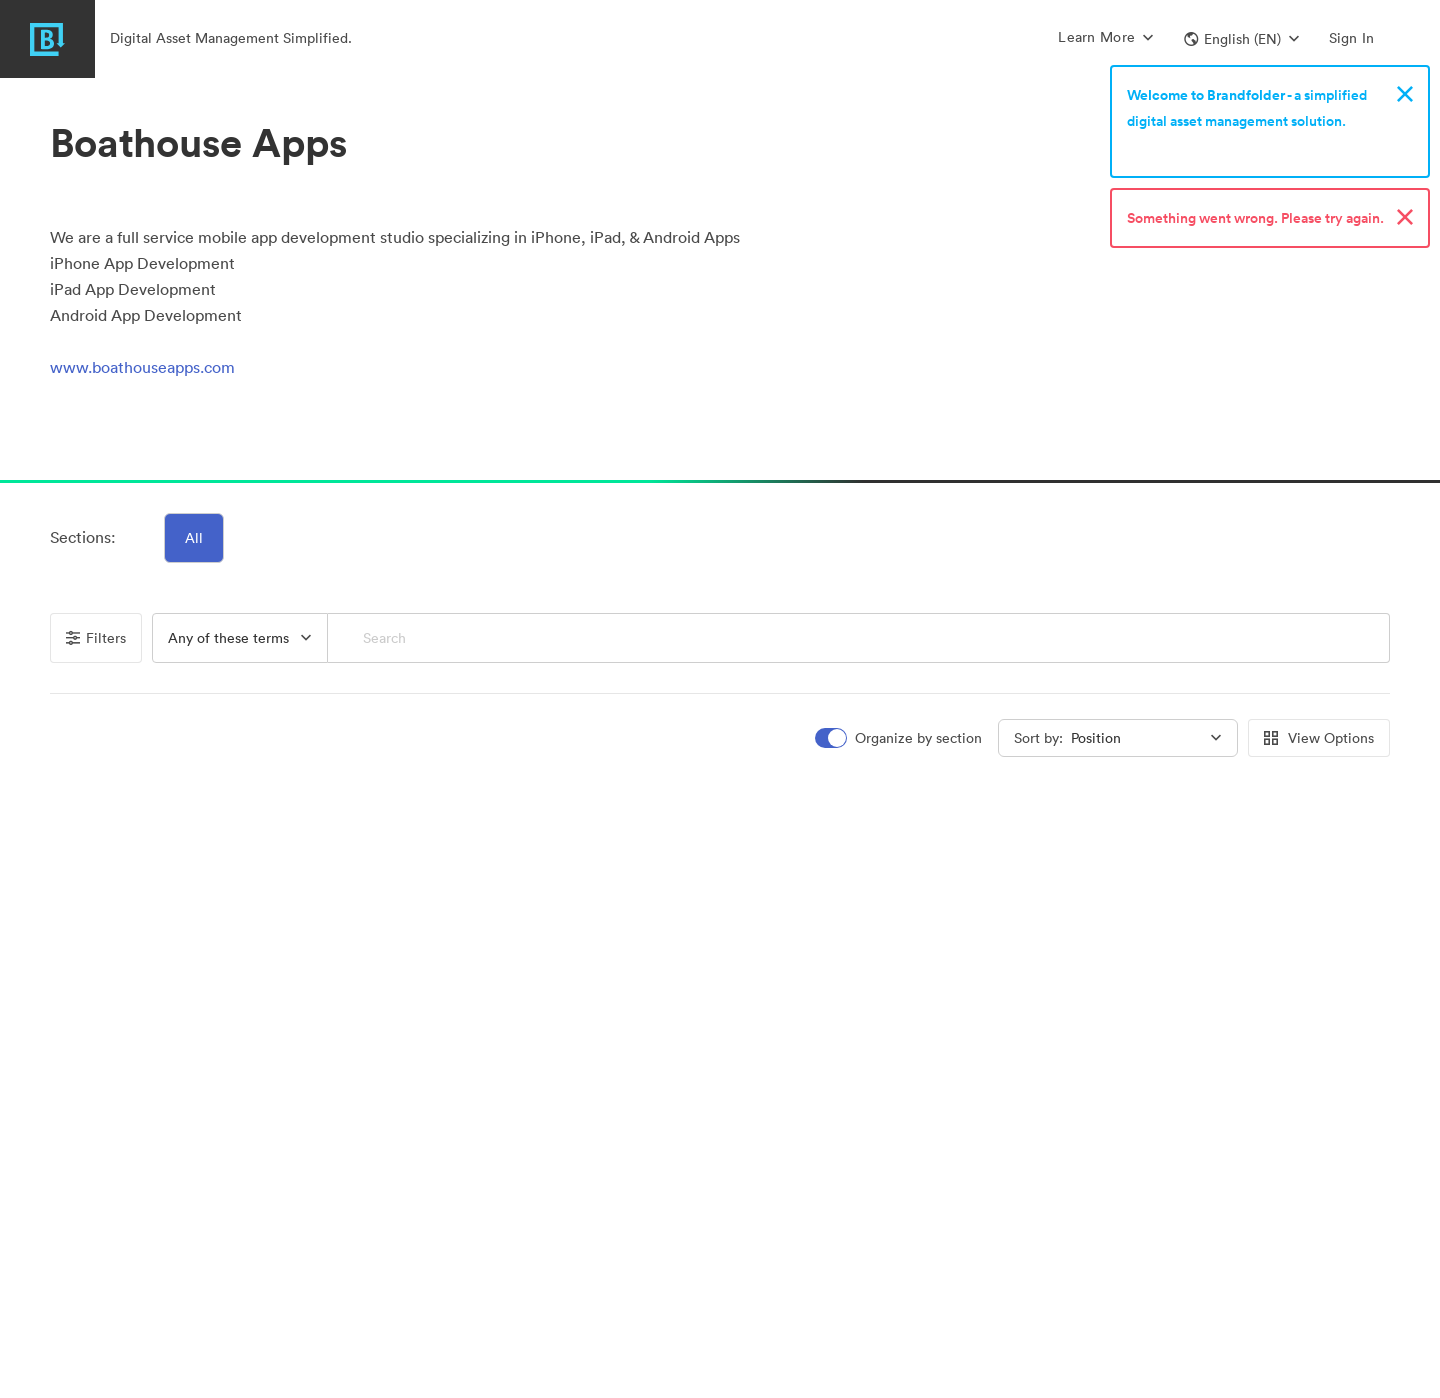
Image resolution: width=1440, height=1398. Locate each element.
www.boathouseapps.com (142, 367)
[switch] (900, 738)
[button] (1241, 39)
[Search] (858, 638)
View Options (1319, 738)
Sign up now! (1173, 147)
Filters (96, 638)
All (194, 538)
